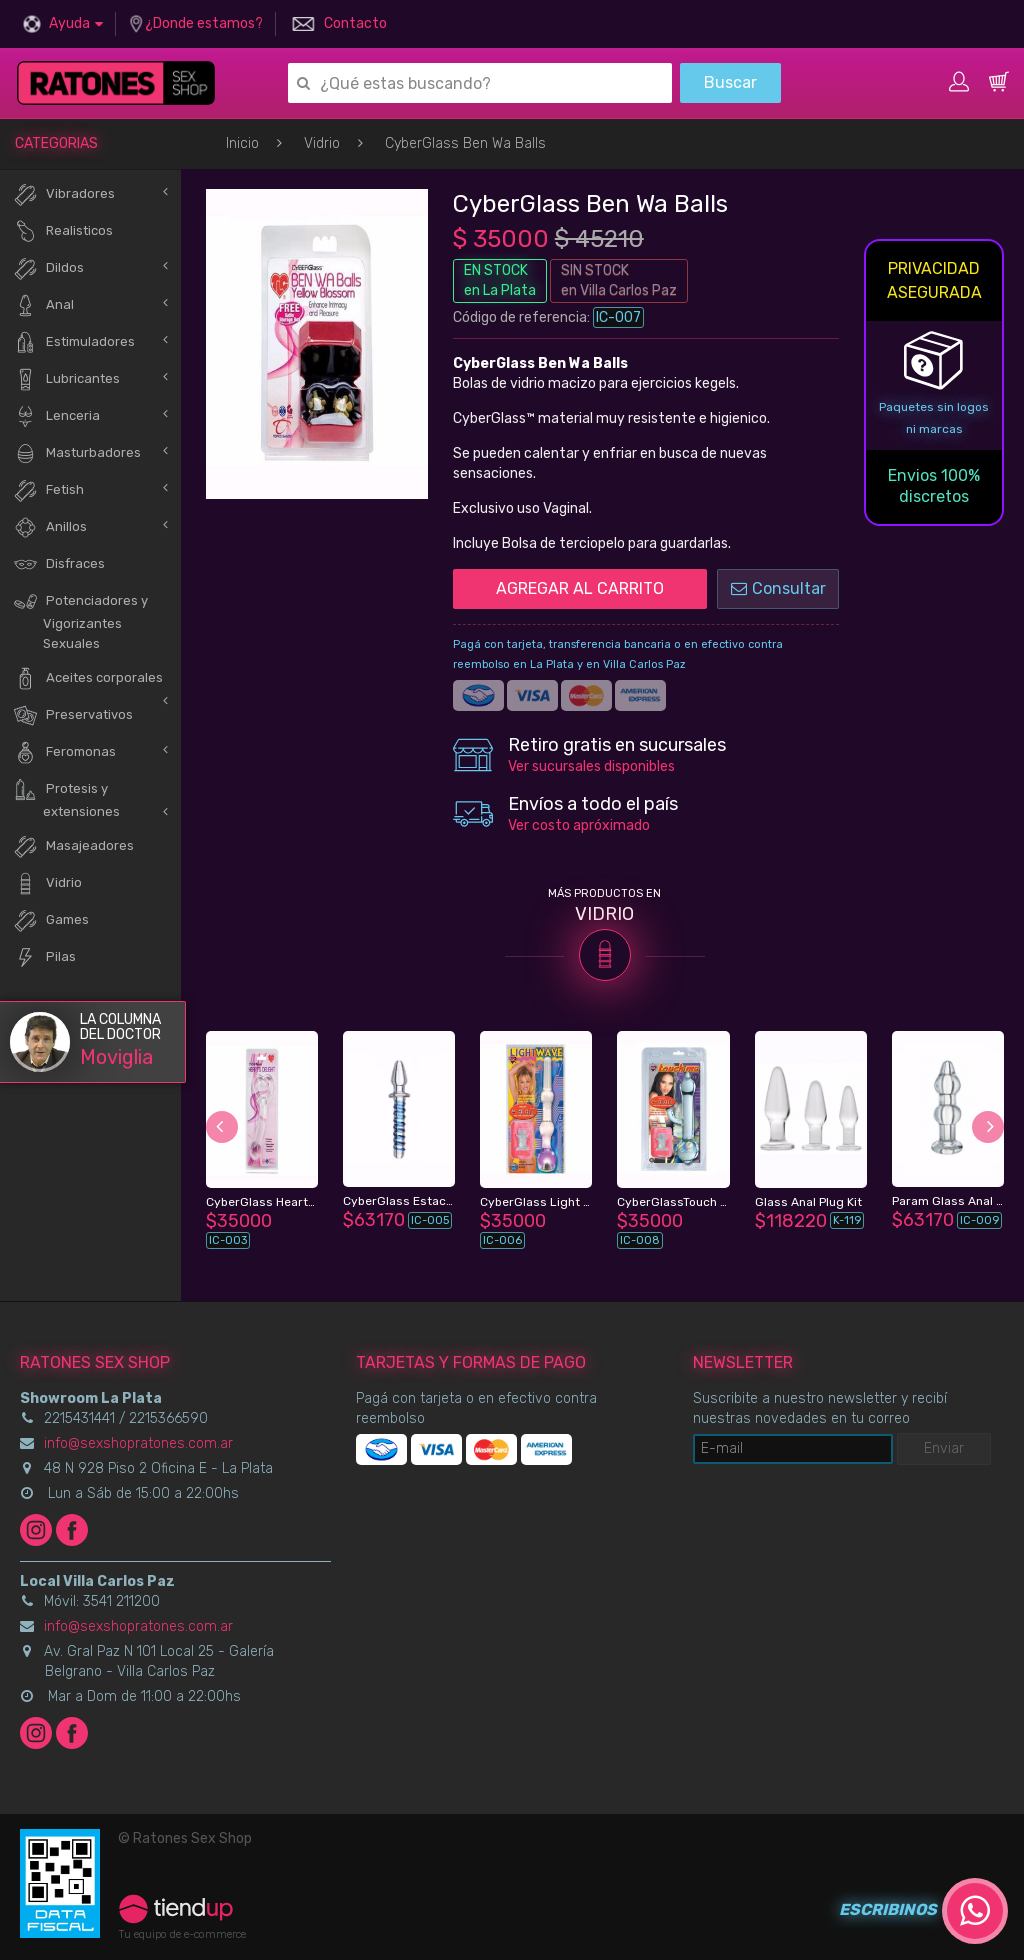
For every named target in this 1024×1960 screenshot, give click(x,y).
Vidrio (322, 143)
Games (51, 920)
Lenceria (56, 416)
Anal (43, 305)
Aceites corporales (88, 678)
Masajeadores (73, 846)
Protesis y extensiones (66, 798)
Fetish (48, 490)
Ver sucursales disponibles (591, 766)
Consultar (778, 588)
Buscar (730, 82)
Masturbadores (77, 453)
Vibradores (64, 194)
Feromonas (64, 752)
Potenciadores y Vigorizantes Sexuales (80, 620)
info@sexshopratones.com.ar (138, 1443)
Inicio (242, 143)
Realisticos (63, 231)
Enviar (944, 1448)
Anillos (50, 527)
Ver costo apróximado (579, 825)
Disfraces (59, 564)
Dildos (48, 268)
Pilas (44, 957)
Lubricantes (66, 379)
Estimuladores (74, 342)
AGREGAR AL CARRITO (580, 588)
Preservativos (73, 715)
